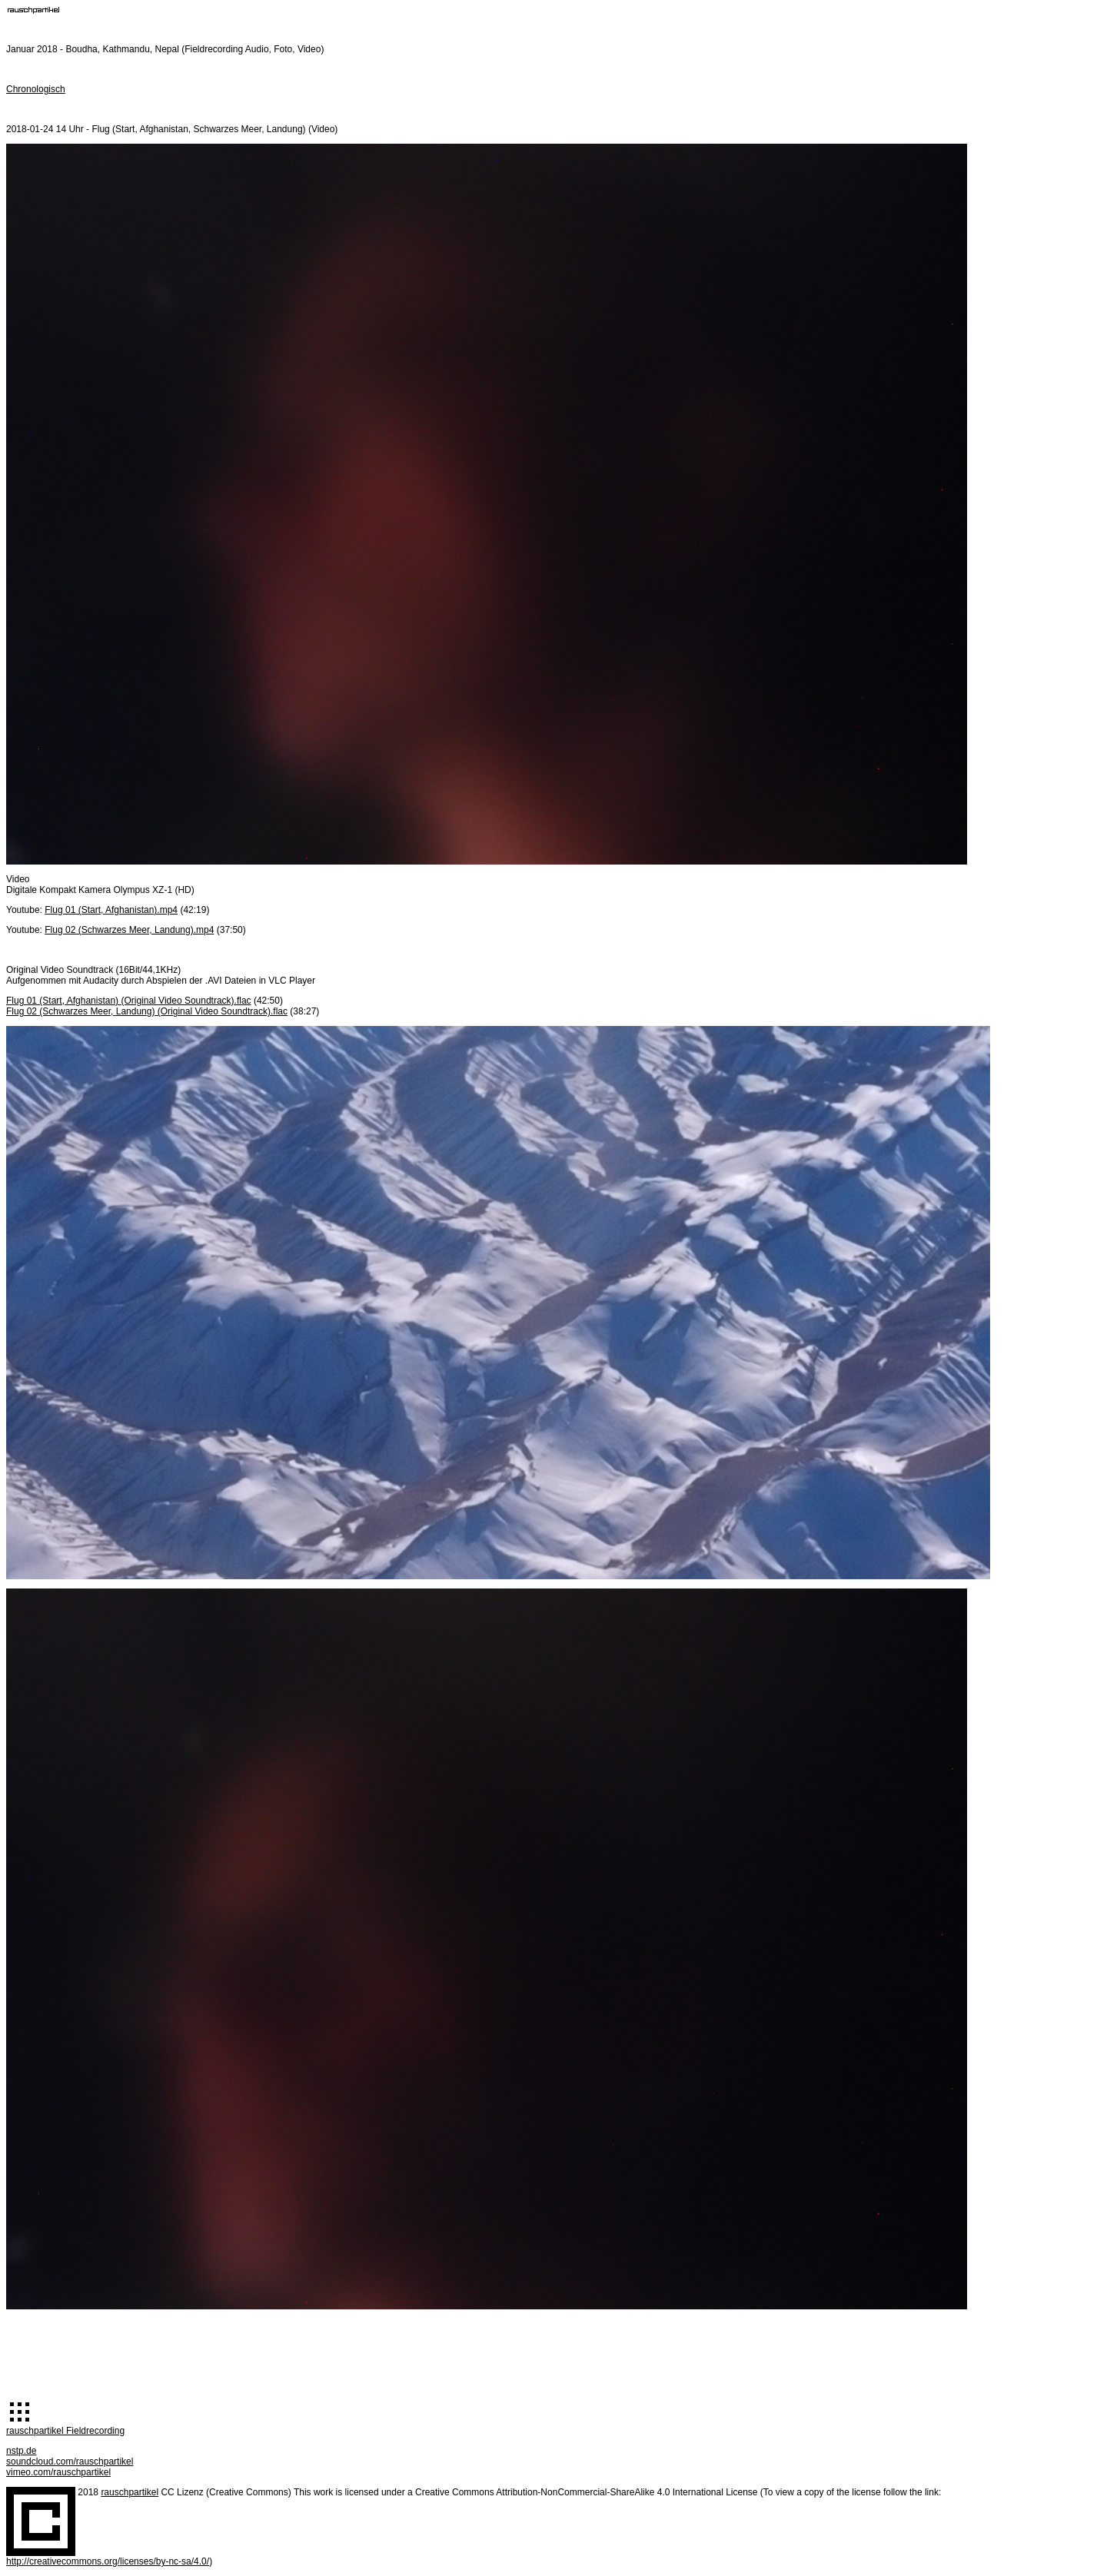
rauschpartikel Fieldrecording (65, 2430)
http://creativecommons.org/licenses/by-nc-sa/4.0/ (107, 2561)
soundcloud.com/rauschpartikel (69, 2461)
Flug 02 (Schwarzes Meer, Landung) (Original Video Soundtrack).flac (147, 1011)
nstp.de (21, 2450)
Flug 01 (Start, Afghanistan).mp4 (111, 910)
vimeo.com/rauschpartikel (58, 2472)
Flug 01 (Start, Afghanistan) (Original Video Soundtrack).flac (128, 1000)
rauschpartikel (129, 2492)
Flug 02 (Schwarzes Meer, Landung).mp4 (129, 930)
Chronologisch (35, 89)
